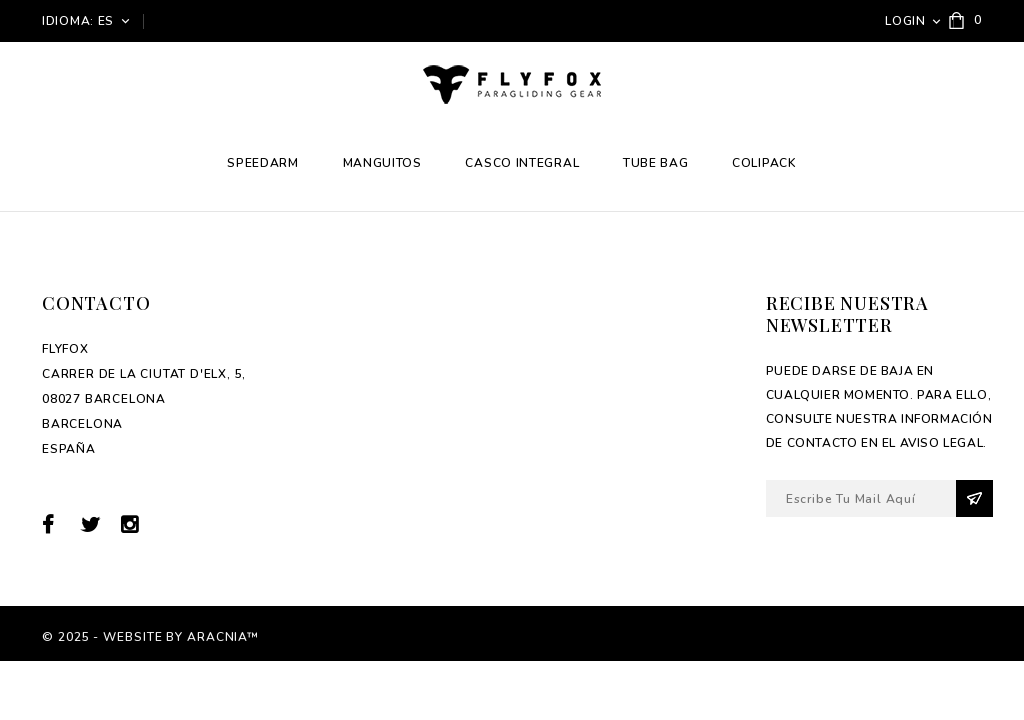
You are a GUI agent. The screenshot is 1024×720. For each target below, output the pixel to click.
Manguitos (382, 163)
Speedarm (263, 163)
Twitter (98, 524)
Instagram (136, 524)
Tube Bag (656, 163)
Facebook (59, 524)
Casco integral (522, 163)
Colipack (764, 163)
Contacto (96, 303)
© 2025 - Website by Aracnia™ (150, 637)
